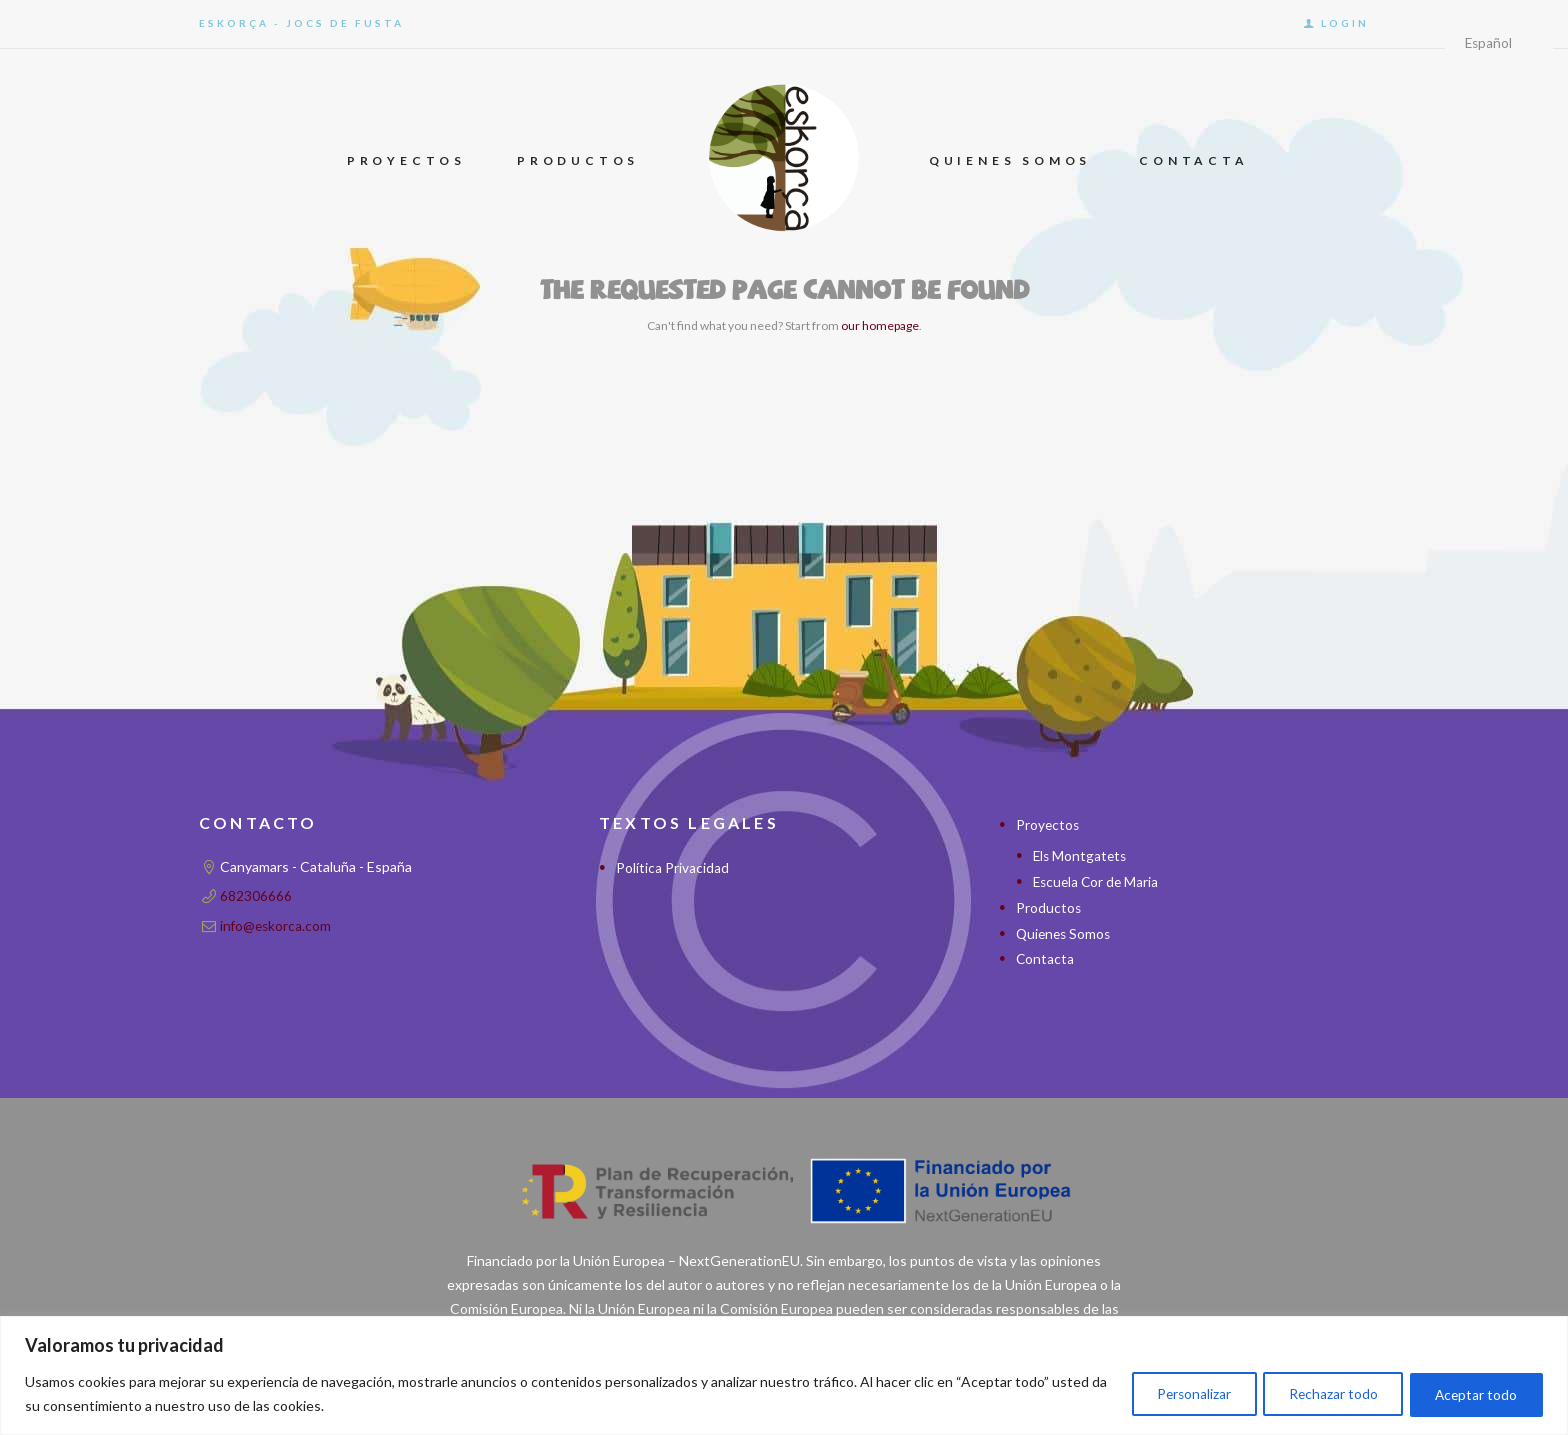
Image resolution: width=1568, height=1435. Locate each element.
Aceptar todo (1472, 1393)
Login (1345, 23)
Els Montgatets (1081, 855)
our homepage (880, 325)
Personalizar (1170, 1393)
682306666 (256, 895)
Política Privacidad (672, 867)
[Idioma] (1497, 44)
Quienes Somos (1065, 931)
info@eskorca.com (277, 924)
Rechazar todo (1319, 1393)
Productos (1049, 906)
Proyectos (1048, 824)
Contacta (1045, 956)
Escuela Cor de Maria (1098, 880)
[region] (784, 1375)
